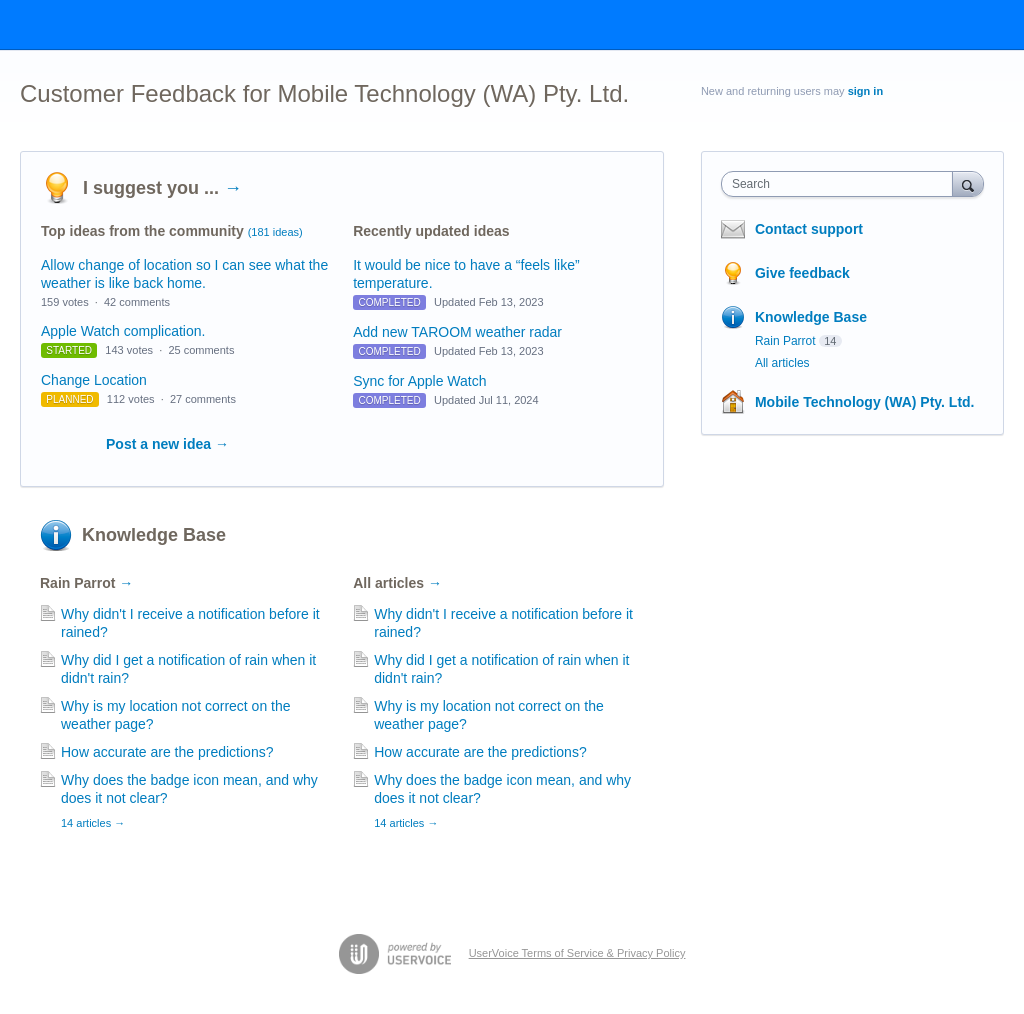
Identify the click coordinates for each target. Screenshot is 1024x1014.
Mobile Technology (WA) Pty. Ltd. (865, 402)
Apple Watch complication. (123, 331)
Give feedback (802, 273)
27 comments (203, 399)
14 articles (93, 823)
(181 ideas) (275, 232)
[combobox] (841, 184)
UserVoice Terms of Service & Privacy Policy (577, 953)
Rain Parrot (86, 583)
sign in (865, 91)
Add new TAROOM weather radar (457, 332)
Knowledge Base (154, 535)
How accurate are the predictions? (167, 752)
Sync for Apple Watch (419, 381)
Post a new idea (167, 444)
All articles (397, 583)
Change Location (94, 380)
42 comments (137, 302)
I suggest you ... (162, 188)
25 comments (201, 350)
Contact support (809, 229)
